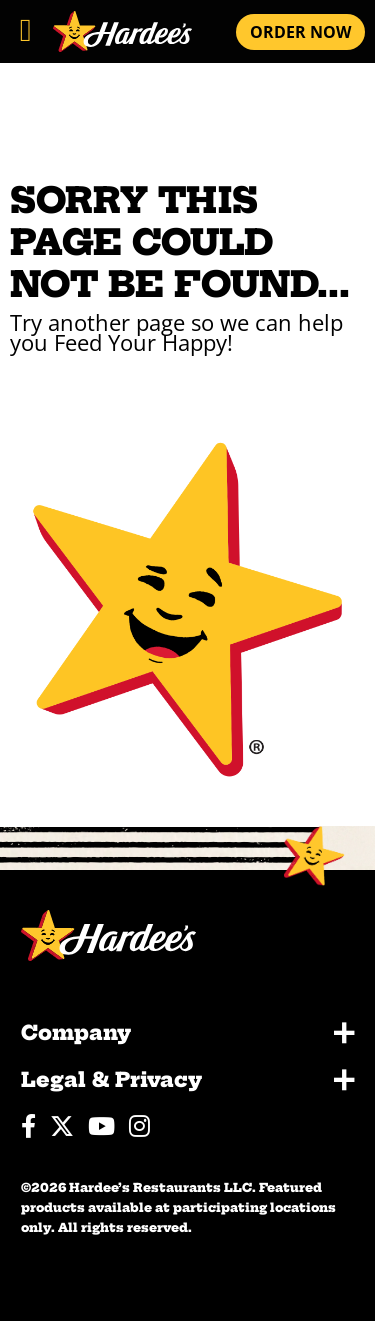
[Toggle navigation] (25, 26)
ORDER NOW (300, 32)
